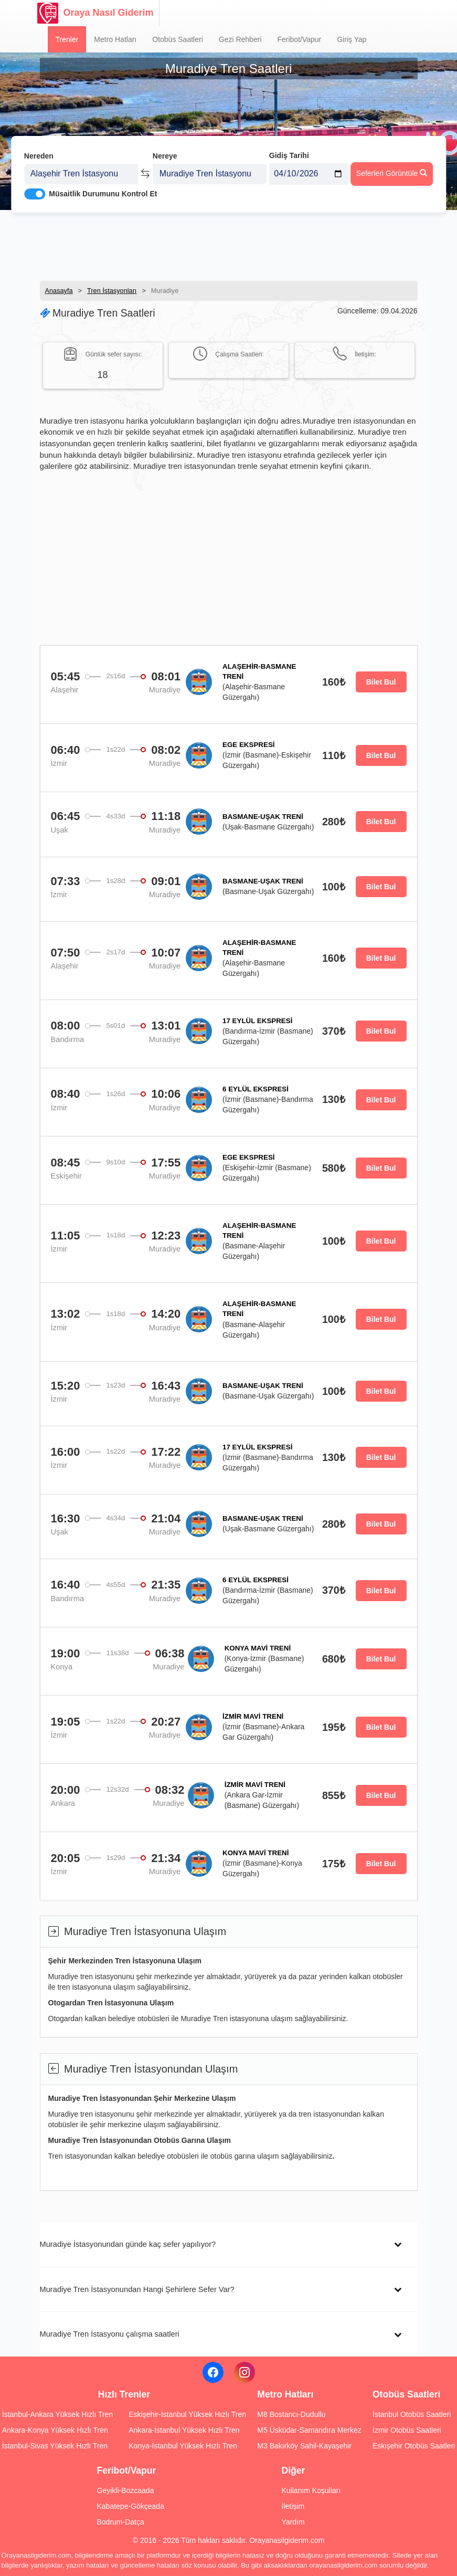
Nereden (39, 151)
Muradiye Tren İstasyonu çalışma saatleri (109, 2334)
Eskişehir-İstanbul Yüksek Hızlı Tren (187, 2414)
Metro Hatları (115, 39)
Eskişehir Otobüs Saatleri (414, 2446)
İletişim (293, 2506)
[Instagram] (244, 2372)
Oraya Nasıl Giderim (95, 13)
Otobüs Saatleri (177, 39)
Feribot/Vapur (299, 39)
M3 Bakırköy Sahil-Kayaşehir (304, 2446)
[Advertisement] (229, 244)
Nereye (165, 151)
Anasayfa (59, 291)
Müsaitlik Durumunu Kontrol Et (103, 189)
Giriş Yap (351, 39)
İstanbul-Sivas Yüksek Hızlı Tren (55, 2446)
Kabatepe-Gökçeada (130, 2506)
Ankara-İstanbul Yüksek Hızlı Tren (184, 2430)
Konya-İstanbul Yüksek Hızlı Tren (183, 2446)
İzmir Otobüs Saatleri (407, 2430)
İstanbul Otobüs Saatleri (412, 2414)
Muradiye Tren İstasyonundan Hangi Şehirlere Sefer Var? (137, 2289)
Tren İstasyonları (111, 291)
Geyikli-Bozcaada (125, 2490)
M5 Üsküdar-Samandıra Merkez (309, 2430)
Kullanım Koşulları (311, 2490)
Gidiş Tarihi (289, 150)
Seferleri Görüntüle (391, 168)
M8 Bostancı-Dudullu (291, 2414)
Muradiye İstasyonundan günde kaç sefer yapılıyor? (128, 2244)
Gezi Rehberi (240, 39)
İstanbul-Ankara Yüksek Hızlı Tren (57, 2414)
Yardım (293, 2522)
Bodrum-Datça (120, 2522)
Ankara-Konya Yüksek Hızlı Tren (55, 2430)
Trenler (67, 39)
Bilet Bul (381, 682)
